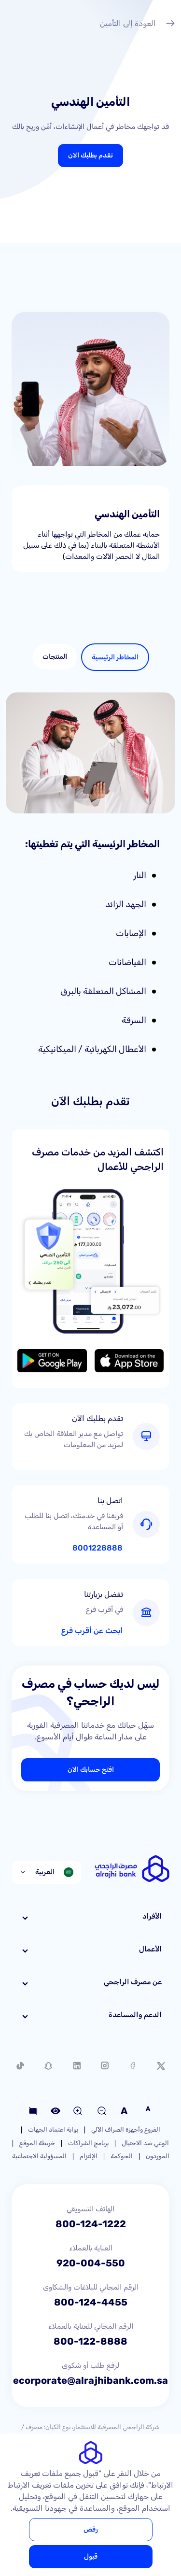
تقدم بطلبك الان (90, 155)
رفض (91, 2529)
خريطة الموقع (37, 2143)
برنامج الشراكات (88, 2143)
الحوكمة (122, 2156)
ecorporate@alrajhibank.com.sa (90, 2380)
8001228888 (97, 1548)
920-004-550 (90, 2263)
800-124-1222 (91, 2224)
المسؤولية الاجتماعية (39, 2156)
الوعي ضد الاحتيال (145, 2143)
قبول (90, 2556)
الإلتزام (88, 2156)
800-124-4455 (90, 2302)
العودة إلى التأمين (137, 24)
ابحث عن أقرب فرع (92, 1630)
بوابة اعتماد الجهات (53, 2129)
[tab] (115, 657)
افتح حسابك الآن (91, 1769)
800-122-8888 (90, 2341)
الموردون (157, 2156)
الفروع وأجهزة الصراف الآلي (125, 2129)
